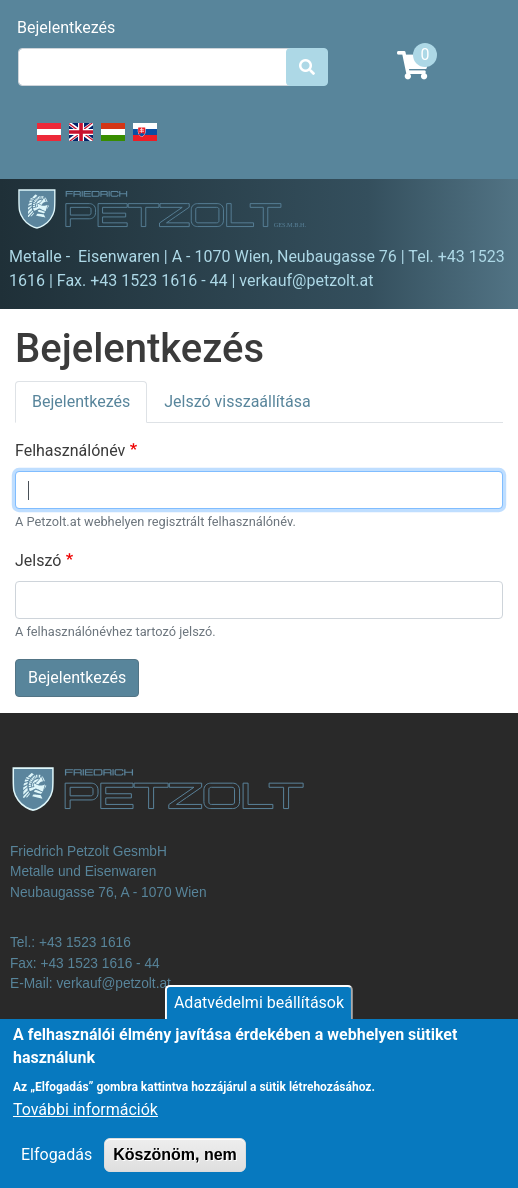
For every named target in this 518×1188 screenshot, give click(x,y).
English (81, 143)
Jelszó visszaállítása (237, 401)
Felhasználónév (70, 450)
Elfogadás (56, 1168)
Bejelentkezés (66, 27)
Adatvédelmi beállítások (259, 1016)
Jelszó (38, 560)
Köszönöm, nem (175, 1168)
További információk (85, 1123)
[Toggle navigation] (474, 212)
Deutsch (49, 143)
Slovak (145, 143)
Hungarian (113, 143)
